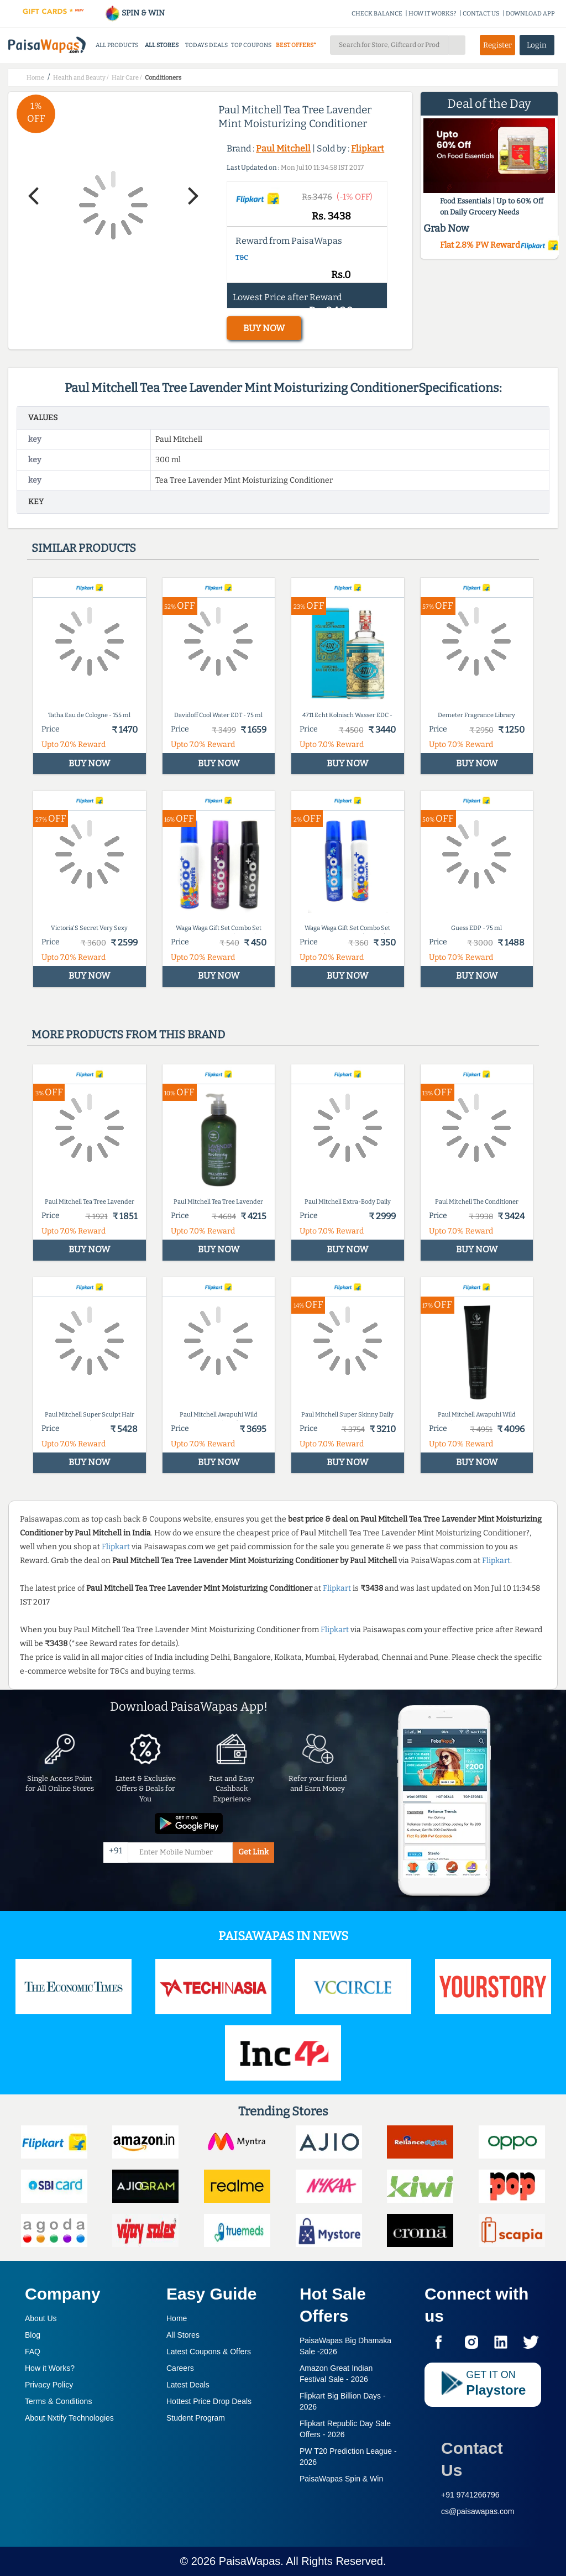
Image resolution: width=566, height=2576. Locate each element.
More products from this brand (128, 1034)
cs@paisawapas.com (478, 2511)
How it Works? (50, 2368)
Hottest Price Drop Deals (208, 2401)
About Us (41, 2318)
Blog (32, 2335)
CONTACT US (481, 13)
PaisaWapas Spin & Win (341, 2478)
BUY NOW (264, 328)
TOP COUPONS (251, 45)
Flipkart (367, 148)
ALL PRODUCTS (117, 45)
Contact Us (472, 2459)
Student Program (195, 2417)
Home (176, 2318)
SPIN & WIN (134, 13)
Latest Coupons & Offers (208, 2351)
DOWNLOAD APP (530, 13)
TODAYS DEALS (206, 45)
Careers (180, 2368)
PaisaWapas (250, 2561)
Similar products (84, 548)
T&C (241, 258)
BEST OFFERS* (296, 45)
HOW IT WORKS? (432, 13)
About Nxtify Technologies (69, 2417)
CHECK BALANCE (377, 13)
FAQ (32, 2351)
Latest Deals (187, 2384)
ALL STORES (162, 45)
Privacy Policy (49, 2384)
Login (537, 45)
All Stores (183, 2335)
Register (497, 45)
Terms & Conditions (58, 2401)
